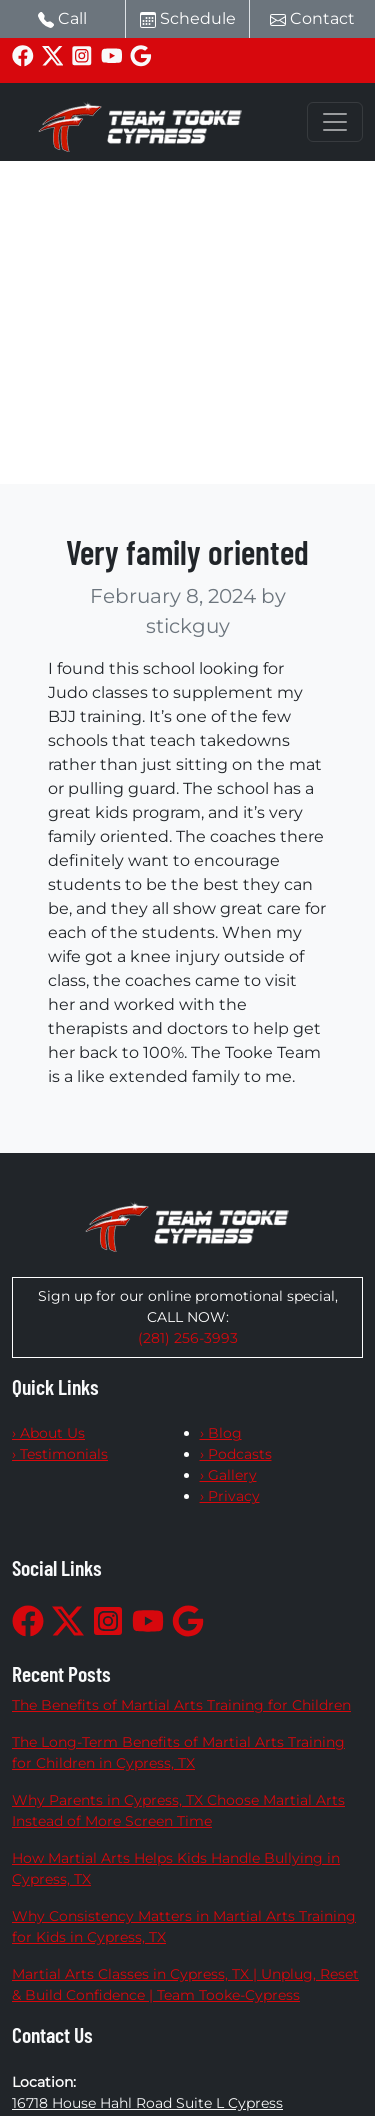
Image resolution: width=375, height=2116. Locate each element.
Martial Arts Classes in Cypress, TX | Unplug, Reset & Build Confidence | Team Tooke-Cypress (185, 1984)
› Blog (221, 1433)
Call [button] (62, 18)
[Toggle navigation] (335, 122)
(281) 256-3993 (188, 1338)
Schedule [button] (188, 18)
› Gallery (228, 1475)
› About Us (48, 1433)
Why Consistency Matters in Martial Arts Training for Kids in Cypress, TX (184, 1926)
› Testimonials (60, 1454)
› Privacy (230, 1496)
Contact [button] (312, 18)
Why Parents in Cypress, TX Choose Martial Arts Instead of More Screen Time (178, 1810)
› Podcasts (236, 1454)
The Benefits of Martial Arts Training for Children (181, 1705)
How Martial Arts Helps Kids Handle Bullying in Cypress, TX (176, 1868)
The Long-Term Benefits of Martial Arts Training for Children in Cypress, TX (178, 1752)
